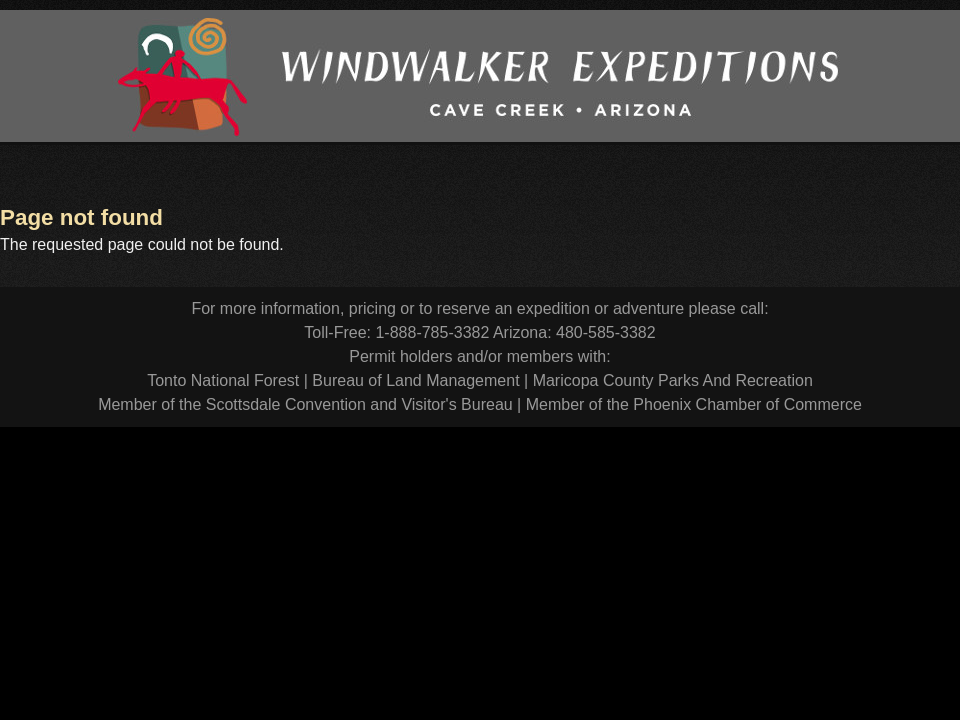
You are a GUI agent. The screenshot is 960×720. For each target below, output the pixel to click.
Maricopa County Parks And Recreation (673, 380)
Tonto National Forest (223, 380)
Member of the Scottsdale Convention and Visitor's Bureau (305, 404)
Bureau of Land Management (415, 380)
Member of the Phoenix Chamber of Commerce (694, 404)
